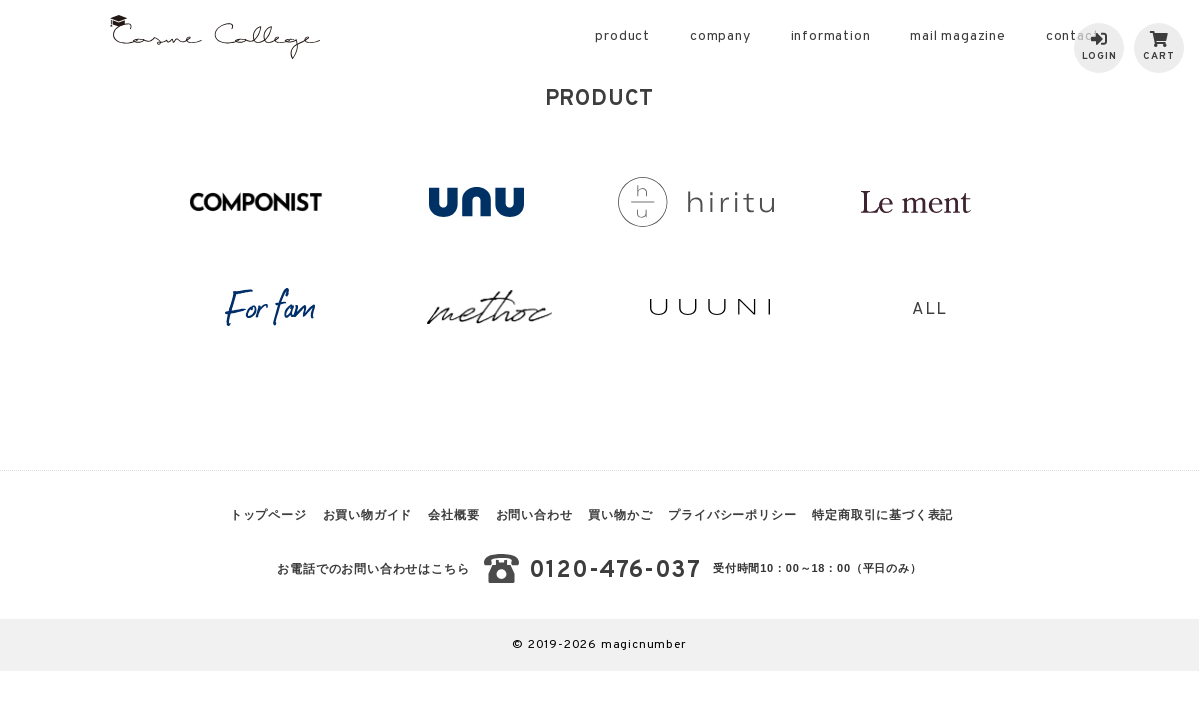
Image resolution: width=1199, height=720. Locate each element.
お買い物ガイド (368, 515)
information (831, 36)
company (720, 36)
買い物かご (620, 515)
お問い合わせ (534, 515)
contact (1073, 36)
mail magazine (957, 36)
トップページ (268, 515)
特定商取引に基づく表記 (882, 515)
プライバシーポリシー (732, 515)
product (622, 36)
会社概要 (453, 515)
